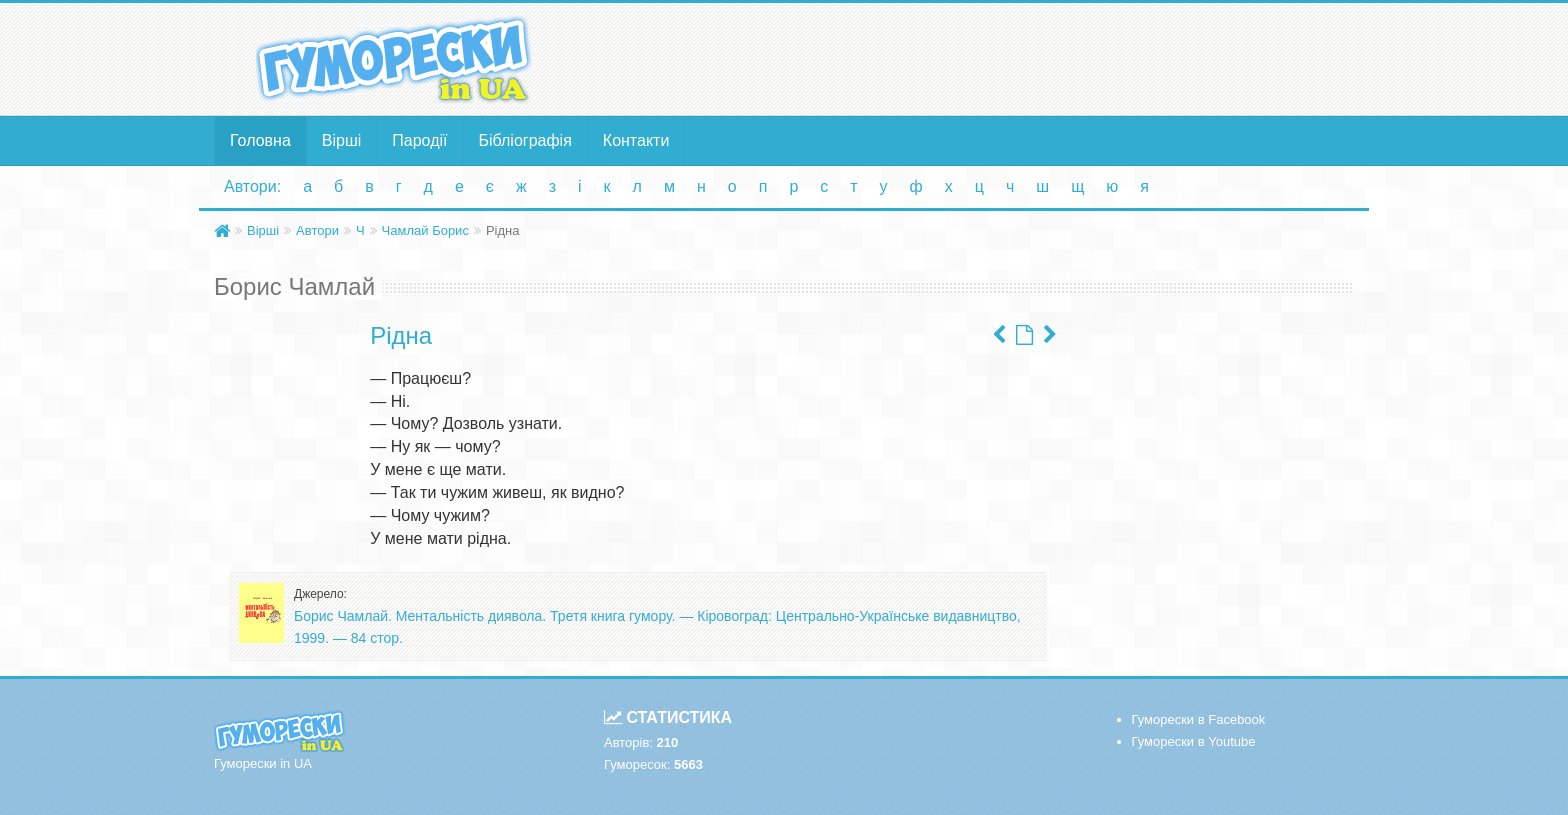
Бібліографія (525, 140)
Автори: (252, 186)
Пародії (419, 140)
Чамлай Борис (425, 230)
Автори (317, 230)
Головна (260, 140)
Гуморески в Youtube (1194, 741)
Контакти (636, 140)
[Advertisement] (979, 58)
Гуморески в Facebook (1199, 719)
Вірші (342, 140)
